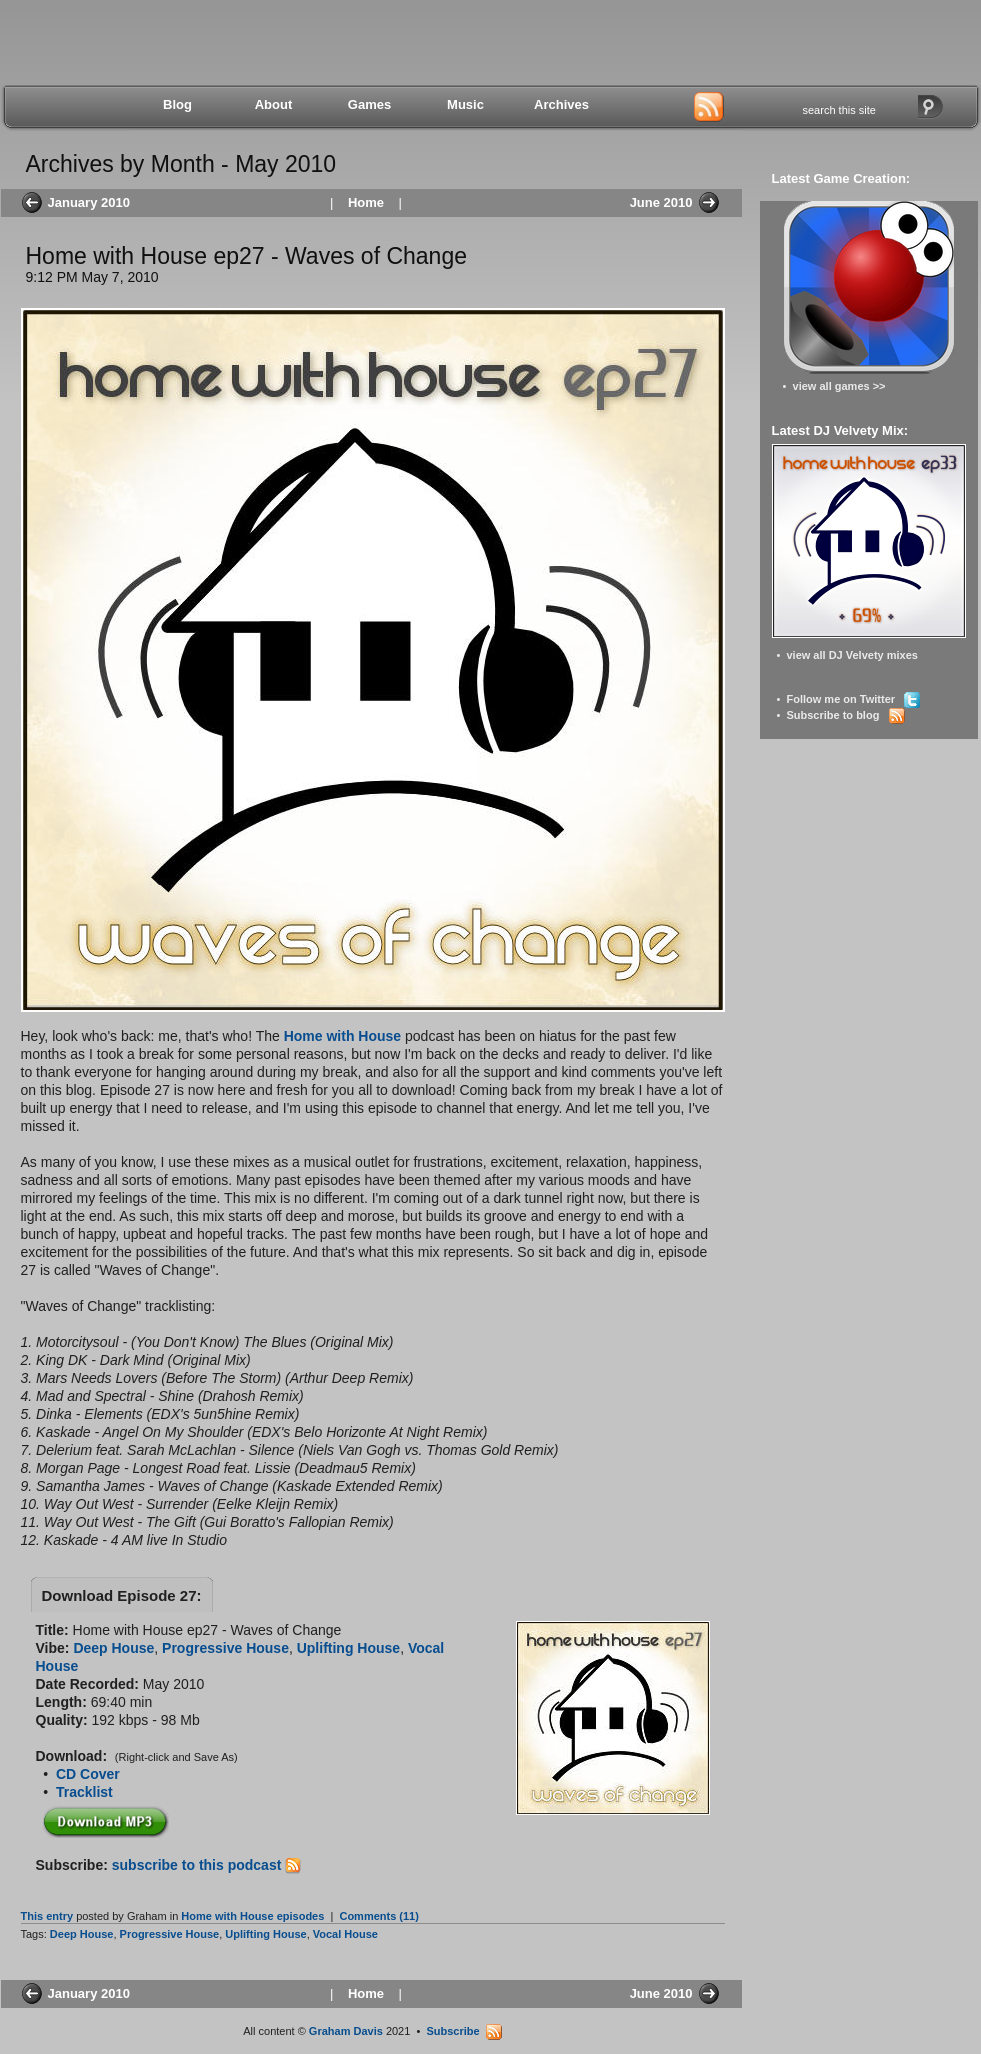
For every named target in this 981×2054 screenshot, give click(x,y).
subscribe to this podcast (206, 1865)
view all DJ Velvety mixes (851, 655)
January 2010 (89, 202)
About (274, 104)
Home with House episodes (252, 1916)
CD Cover (88, 1774)
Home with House (342, 1036)
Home (366, 202)
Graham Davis (346, 2031)
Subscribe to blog (845, 715)
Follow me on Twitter (853, 699)
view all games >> (839, 386)
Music (465, 104)
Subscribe (463, 2031)
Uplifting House (348, 1648)
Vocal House (345, 1934)
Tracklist (84, 1792)
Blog (177, 104)
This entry (47, 1916)
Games (369, 104)
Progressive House (225, 1648)
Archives (561, 104)
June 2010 (661, 202)
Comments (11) (378, 1916)
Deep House (113, 1648)
